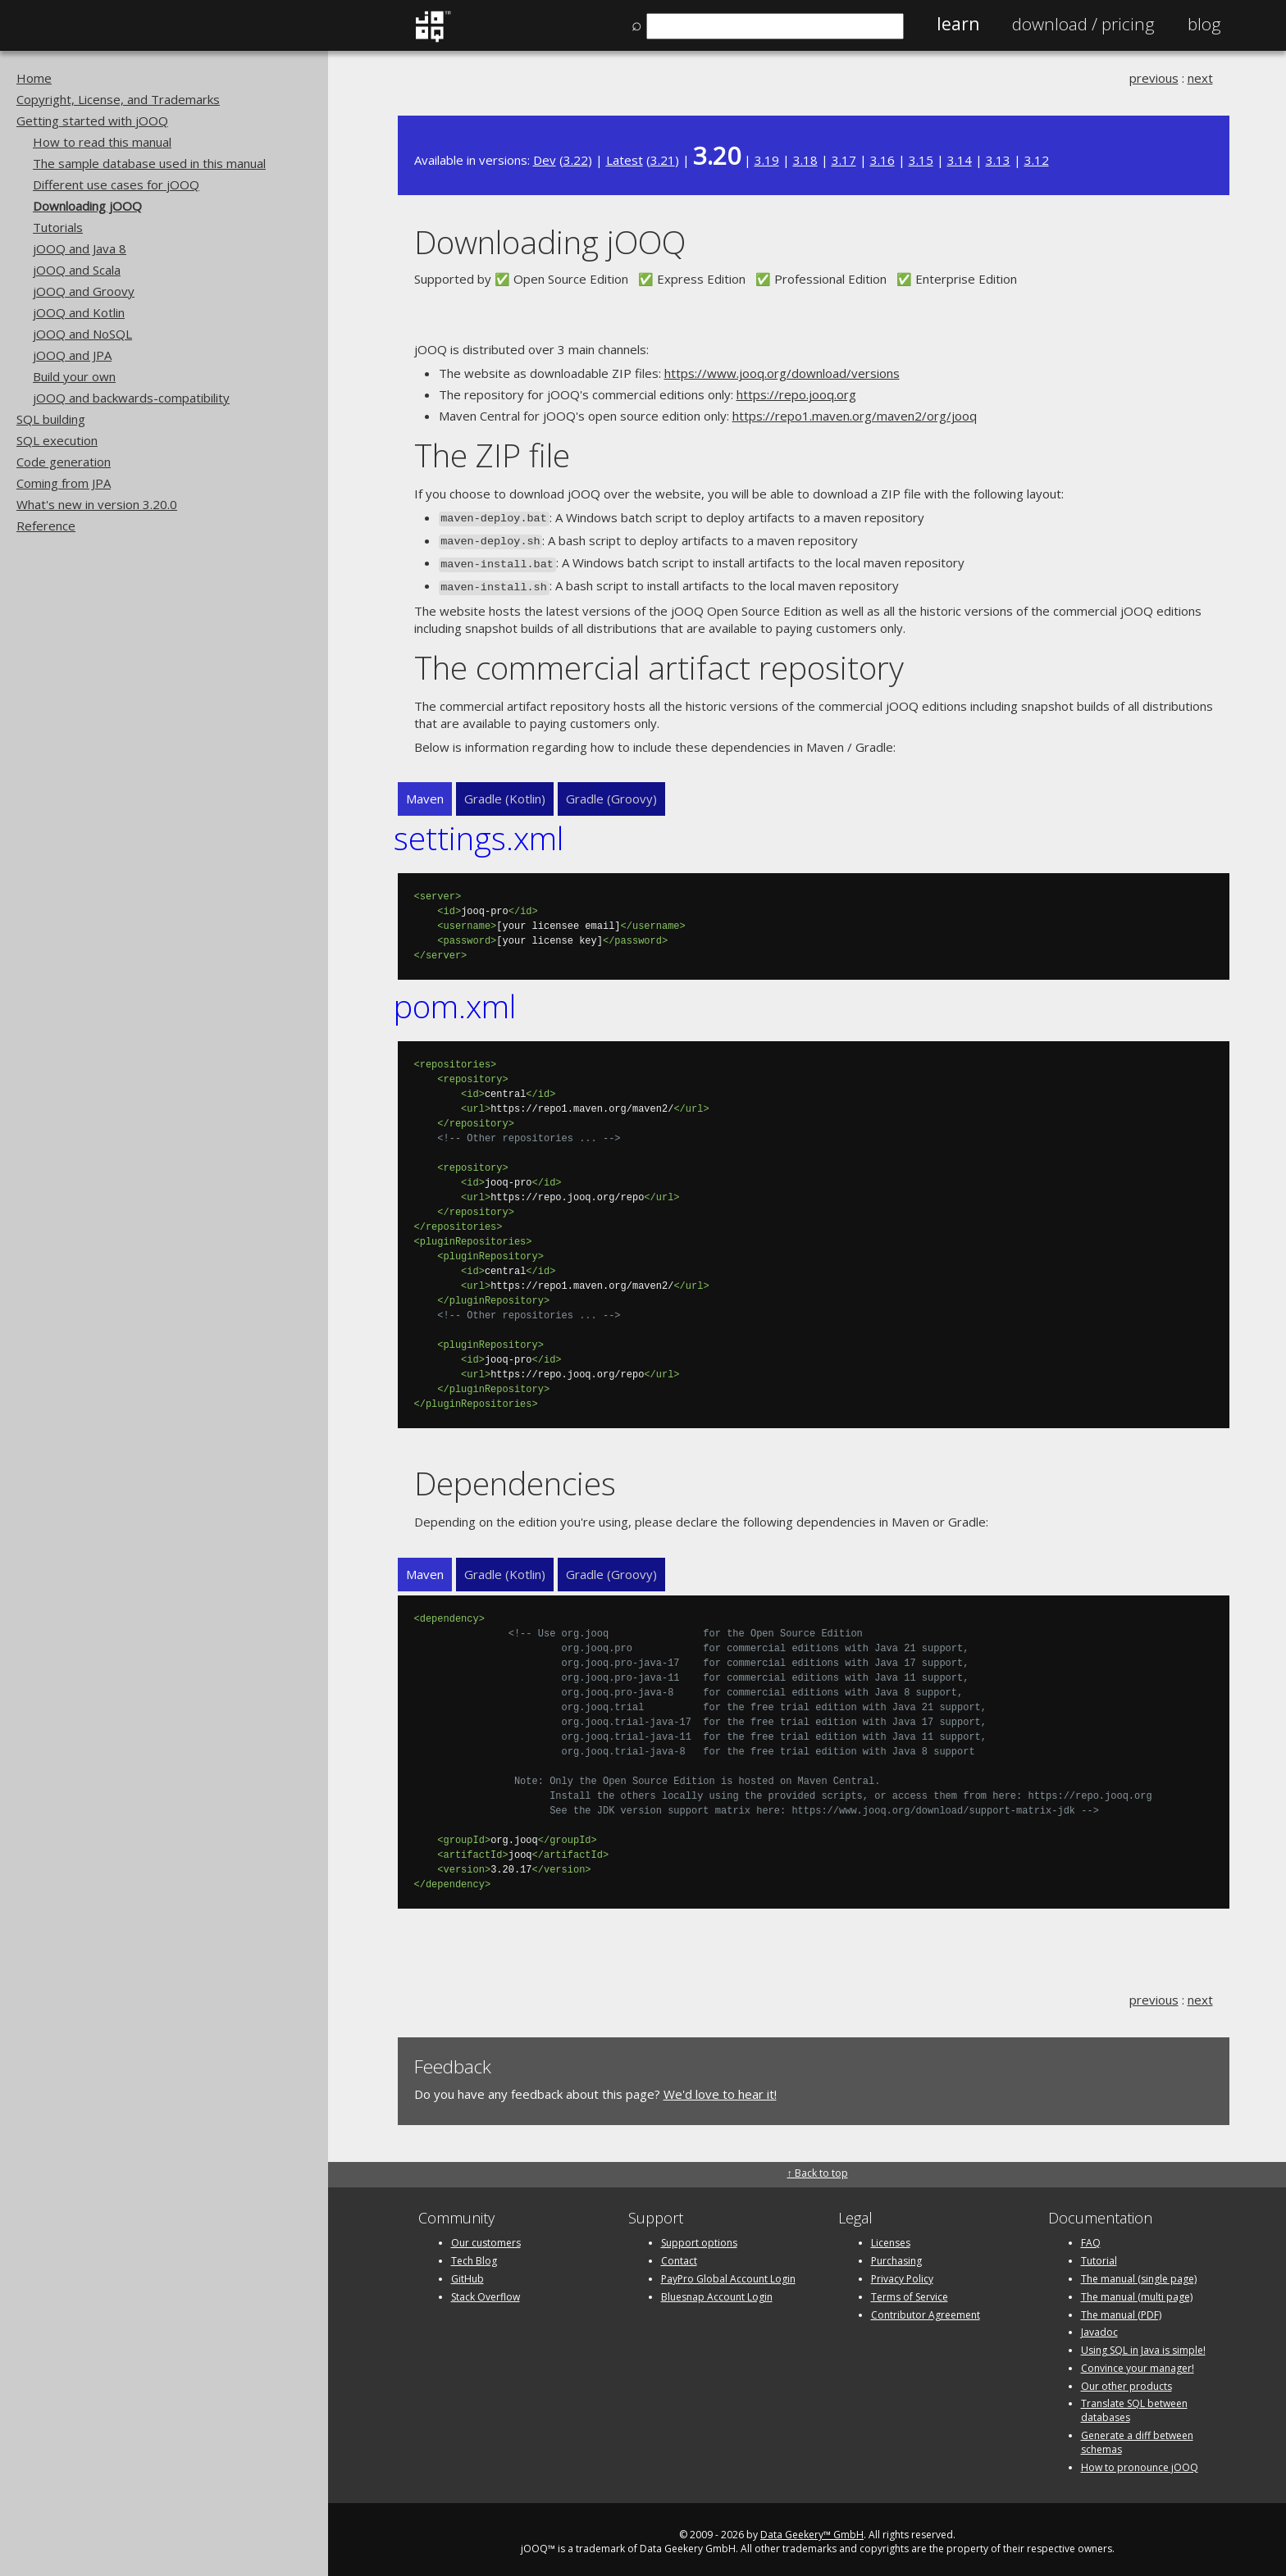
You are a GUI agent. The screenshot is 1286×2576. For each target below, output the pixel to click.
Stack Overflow (485, 2290)
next (1200, 78)
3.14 (959, 160)
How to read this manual (102, 142)
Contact (679, 2255)
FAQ (1091, 2237)
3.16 (882, 160)
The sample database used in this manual (149, 163)
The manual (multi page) (1137, 2290)
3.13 (998, 160)
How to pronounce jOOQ (1139, 2461)
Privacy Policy (902, 2272)
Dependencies (515, 1476)
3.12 (1036, 160)
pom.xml (455, 999)
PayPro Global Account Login (728, 2272)
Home (34, 78)
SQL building (50, 419)
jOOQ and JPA (72, 355)
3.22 (575, 160)
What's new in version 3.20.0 (96, 504)
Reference (45, 525)
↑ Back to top (817, 2167)
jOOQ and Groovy (84, 291)
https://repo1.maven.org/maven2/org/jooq (854, 415)
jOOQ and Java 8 (79, 248)
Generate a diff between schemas (1137, 2437)
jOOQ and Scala (77, 270)
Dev (544, 160)
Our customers (486, 2237)
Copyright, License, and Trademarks (118, 99)
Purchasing (896, 2255)
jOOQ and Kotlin (79, 312)
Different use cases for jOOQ (116, 184)
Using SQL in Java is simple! (1143, 2344)
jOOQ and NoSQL (82, 333)
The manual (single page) (1139, 2272)
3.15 (921, 160)
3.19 (767, 160)
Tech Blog (474, 2255)
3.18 (805, 160)
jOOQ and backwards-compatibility (131, 397)
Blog (1204, 23)
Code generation (63, 461)
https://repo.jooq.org (796, 394)
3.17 (844, 160)
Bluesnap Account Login (717, 2290)
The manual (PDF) (1121, 2308)
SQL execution (57, 440)
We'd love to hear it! (720, 2087)
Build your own (74, 376)
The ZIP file (492, 454)
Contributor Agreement (925, 2308)
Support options (699, 2237)
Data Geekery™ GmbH (812, 2529)
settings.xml (478, 831)
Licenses (890, 2237)
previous (1154, 78)
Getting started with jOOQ (92, 120)
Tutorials (58, 227)
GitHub (467, 2272)
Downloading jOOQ (87, 206)
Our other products (1126, 2380)
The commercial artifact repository (659, 660)
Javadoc (1099, 2326)
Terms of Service (909, 2290)
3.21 (662, 160)
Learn (958, 23)
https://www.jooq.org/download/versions (782, 373)
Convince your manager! (1137, 2362)
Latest (624, 160)
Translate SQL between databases (1134, 2405)
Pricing (1083, 23)
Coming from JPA (63, 483)
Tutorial (1099, 2255)
